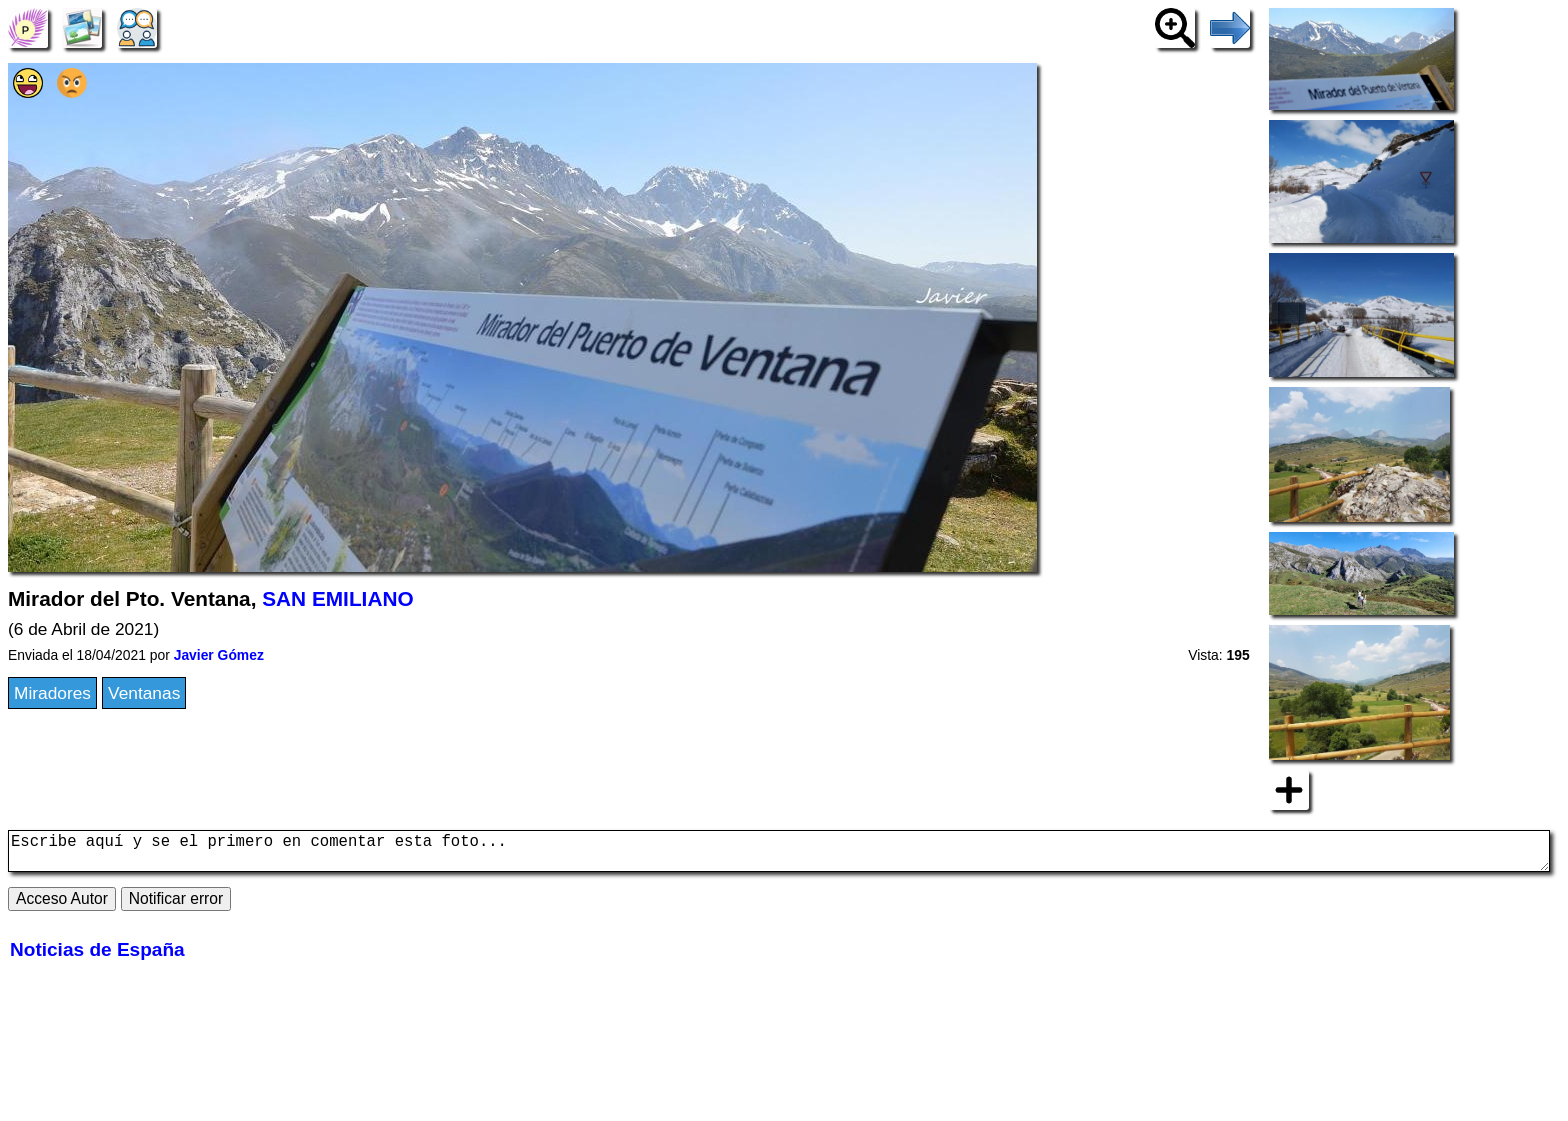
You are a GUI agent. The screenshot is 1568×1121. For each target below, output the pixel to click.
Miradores (52, 693)
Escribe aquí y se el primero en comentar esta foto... (779, 855)
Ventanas (144, 693)
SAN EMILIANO (337, 598)
